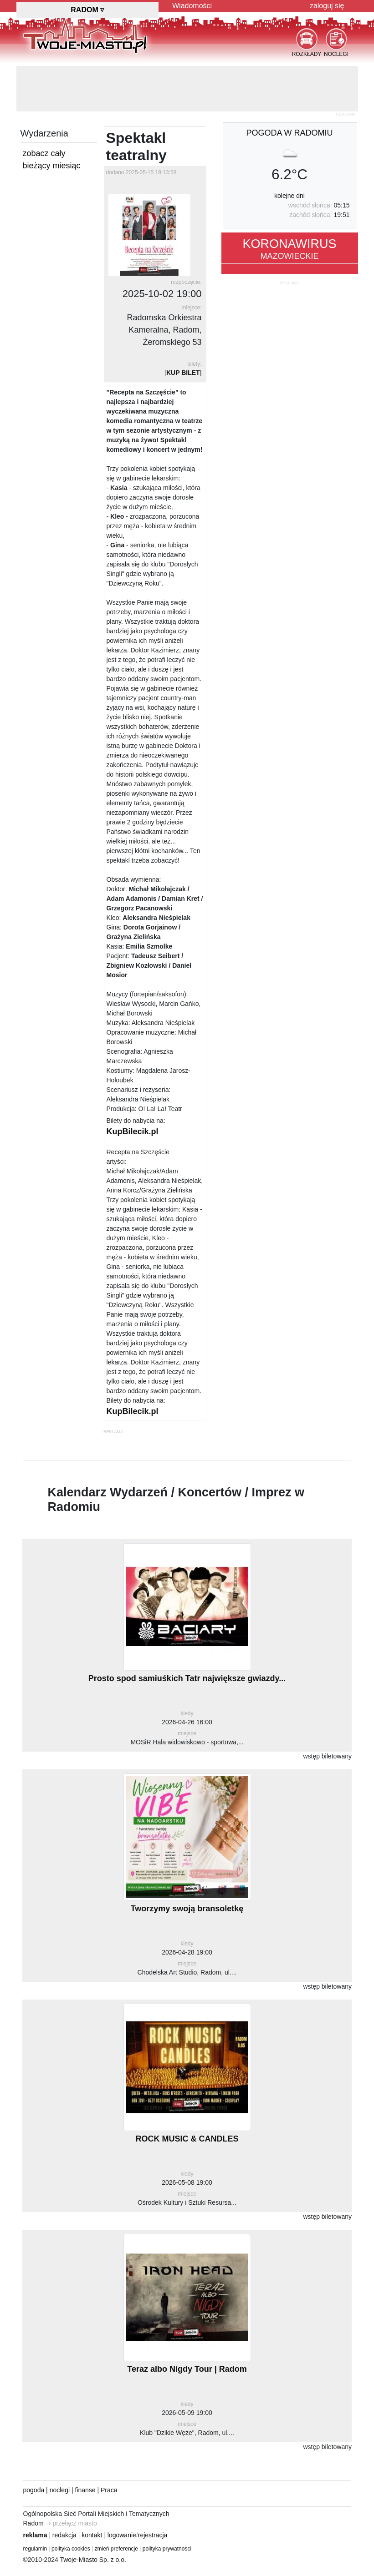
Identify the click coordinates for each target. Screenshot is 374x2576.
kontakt (92, 2535)
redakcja (64, 2535)
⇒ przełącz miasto (71, 2523)
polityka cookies (70, 2549)
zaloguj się (327, 6)
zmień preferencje (116, 2549)
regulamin (35, 2549)
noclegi (60, 2490)
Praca (109, 2490)
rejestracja (153, 2535)
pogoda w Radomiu (289, 132)
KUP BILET (183, 372)
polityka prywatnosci (167, 2549)
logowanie (122, 2535)
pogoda (34, 2490)
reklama (35, 2535)
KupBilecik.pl (133, 1131)
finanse (85, 2490)
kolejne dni (289, 195)
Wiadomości (192, 6)
